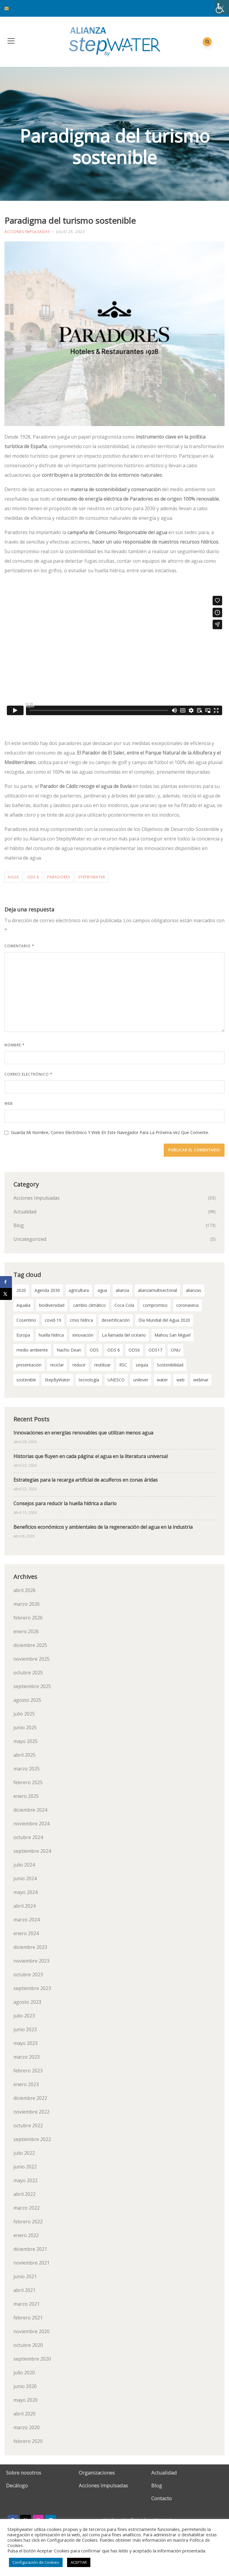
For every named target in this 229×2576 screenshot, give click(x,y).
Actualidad (24, 1211)
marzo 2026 (26, 1604)
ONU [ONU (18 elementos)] (175, 1350)
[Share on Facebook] (6, 1282)
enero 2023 (26, 2084)
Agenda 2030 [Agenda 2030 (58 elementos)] (47, 1290)
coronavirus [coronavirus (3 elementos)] (187, 1305)
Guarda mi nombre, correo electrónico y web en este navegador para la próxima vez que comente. (110, 1132)
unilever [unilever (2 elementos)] (140, 1380)
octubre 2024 (28, 1837)
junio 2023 (25, 2029)
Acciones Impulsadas (27, 231)
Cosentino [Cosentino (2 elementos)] (26, 1320)
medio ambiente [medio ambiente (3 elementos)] (32, 1350)
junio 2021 (25, 2276)
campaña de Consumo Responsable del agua (117, 532)
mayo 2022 (25, 2180)
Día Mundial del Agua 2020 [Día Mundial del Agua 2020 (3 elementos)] (164, 1320)
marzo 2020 (26, 2427)
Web (8, 1103)
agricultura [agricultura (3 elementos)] (79, 1290)
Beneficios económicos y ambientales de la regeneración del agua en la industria (103, 1527)
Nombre (14, 1045)
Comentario (19, 945)
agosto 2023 (27, 2002)
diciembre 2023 (30, 1947)
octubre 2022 (28, 2125)
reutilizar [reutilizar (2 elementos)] (102, 1365)
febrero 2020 (28, 2441)
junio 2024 (25, 1878)
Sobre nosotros (23, 2472)
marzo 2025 (26, 1768)
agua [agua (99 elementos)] (102, 1290)
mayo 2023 (25, 2043)
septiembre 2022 (32, 2139)
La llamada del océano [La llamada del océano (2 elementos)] (124, 1335)
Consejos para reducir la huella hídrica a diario (65, 1503)
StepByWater (91, 877)
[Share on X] (6, 1294)
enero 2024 (26, 1933)
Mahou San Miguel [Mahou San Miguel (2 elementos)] (172, 1335)
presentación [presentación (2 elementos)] (28, 1365)
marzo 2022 (26, 2208)
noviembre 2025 (31, 1659)
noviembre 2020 (31, 2331)
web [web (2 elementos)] (181, 1380)
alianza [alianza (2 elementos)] (122, 1290)
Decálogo (17, 2485)
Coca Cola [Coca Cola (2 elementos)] (124, 1305)
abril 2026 (24, 1590)
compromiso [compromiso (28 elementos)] (155, 1305)
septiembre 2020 (32, 2359)
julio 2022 (24, 2153)
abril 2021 (24, 2290)
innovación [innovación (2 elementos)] (82, 1335)
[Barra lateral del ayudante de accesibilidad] (222, 7)
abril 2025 (24, 1755)
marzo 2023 (26, 2057)
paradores (58, 877)
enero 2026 (26, 1631)
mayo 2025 (25, 1741)
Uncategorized (29, 1239)
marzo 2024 (26, 1919)
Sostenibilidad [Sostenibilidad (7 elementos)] (170, 1365)
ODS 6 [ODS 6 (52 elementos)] (113, 1350)
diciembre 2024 (30, 1810)
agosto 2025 (27, 1700)
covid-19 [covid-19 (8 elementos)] (53, 1320)
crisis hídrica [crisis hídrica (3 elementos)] (81, 1320)
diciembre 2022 (30, 2098)
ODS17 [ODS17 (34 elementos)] (155, 1350)
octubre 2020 (28, 2345)
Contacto (161, 2498)
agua (13, 877)
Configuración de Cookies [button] (36, 2562)
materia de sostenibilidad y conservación (116, 489)
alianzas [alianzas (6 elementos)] (193, 1290)
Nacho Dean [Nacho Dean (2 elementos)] (69, 1350)
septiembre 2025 (32, 1686)
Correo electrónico (28, 1074)
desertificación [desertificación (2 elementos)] (116, 1320)
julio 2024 (24, 1864)
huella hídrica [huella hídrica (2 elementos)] (51, 1335)
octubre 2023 (28, 1974)
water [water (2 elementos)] (162, 1380)
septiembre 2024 (32, 1851)
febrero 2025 (28, 1782)
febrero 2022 (28, 2221)
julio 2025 (24, 1713)
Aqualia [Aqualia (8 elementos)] (23, 1305)
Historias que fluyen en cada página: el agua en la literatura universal (90, 1456)
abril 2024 (24, 1906)
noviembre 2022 (31, 2111)
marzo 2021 (26, 2304)
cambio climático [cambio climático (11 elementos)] (89, 1305)
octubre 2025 (28, 1672)
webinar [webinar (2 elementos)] (200, 1380)
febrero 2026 (28, 1617)
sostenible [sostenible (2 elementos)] (26, 1380)
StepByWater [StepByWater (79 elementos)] (57, 1380)
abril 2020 (24, 2413)
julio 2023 (24, 2015)
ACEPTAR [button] (79, 2562)
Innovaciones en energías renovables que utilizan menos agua (83, 1432)
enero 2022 (26, 2235)
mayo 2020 (25, 2400)
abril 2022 (24, 2194)
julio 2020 (24, 2372)
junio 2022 (25, 2166)
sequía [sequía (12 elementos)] (142, 1365)
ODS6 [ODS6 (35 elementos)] (134, 1350)
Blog (18, 1225)
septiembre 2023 (32, 1988)
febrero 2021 (28, 2317)
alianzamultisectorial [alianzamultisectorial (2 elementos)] (157, 1290)
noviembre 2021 (31, 2262)
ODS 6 (33, 877)
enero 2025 (26, 1796)
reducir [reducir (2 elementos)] (79, 1365)
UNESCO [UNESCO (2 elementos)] (116, 1380)
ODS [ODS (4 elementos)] (94, 1350)
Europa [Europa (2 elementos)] (23, 1335)
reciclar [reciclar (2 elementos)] (57, 1365)
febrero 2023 (28, 2070)
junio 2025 (25, 1727)
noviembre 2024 (31, 1823)
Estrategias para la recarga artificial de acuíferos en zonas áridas (85, 1480)
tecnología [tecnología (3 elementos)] (89, 1380)
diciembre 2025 (30, 1645)
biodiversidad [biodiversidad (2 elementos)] (51, 1305)
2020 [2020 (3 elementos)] (21, 1290)
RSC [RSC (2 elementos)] (123, 1365)
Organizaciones (97, 2472)
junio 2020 (25, 2386)
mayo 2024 (25, 1892)
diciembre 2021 (30, 2249)
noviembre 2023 (31, 1961)
